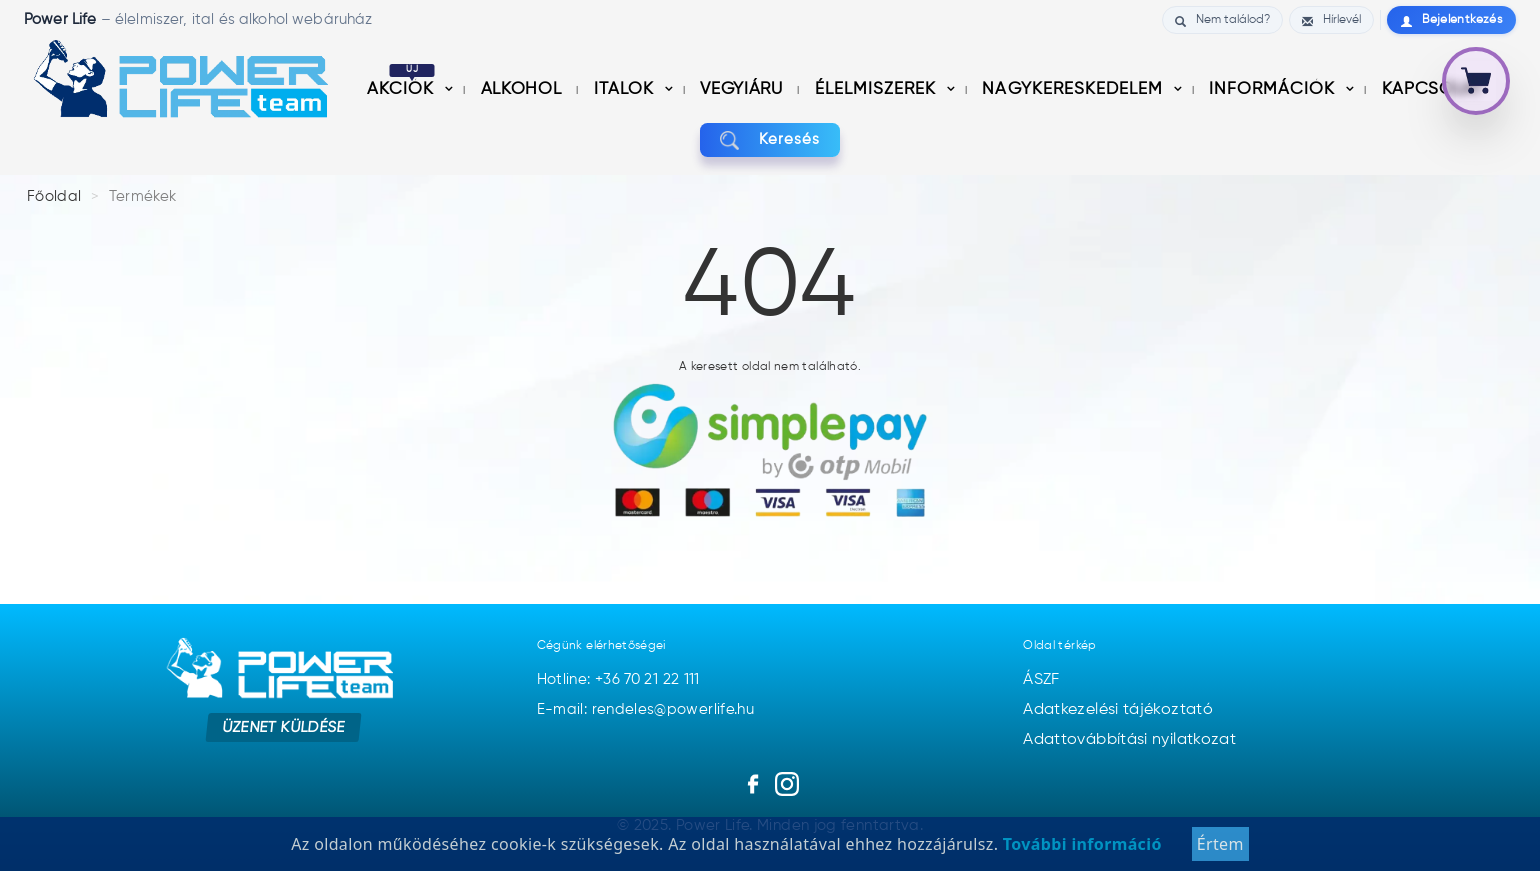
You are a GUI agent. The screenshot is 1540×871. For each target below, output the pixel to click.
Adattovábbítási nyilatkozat (1129, 740)
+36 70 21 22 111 (647, 679)
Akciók (403, 89)
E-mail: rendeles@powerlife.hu (645, 709)
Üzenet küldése (283, 726)
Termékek (143, 196)
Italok (626, 89)
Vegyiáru (743, 89)
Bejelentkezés (1451, 20)
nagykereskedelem (1074, 89)
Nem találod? (1222, 20)
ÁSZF (1041, 680)
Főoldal (54, 196)
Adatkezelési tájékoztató (1118, 710)
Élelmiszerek (878, 89)
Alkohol (523, 89)
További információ (1079, 845)
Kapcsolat (1432, 89)
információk (1274, 89)
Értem (1220, 845)
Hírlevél (1331, 20)
